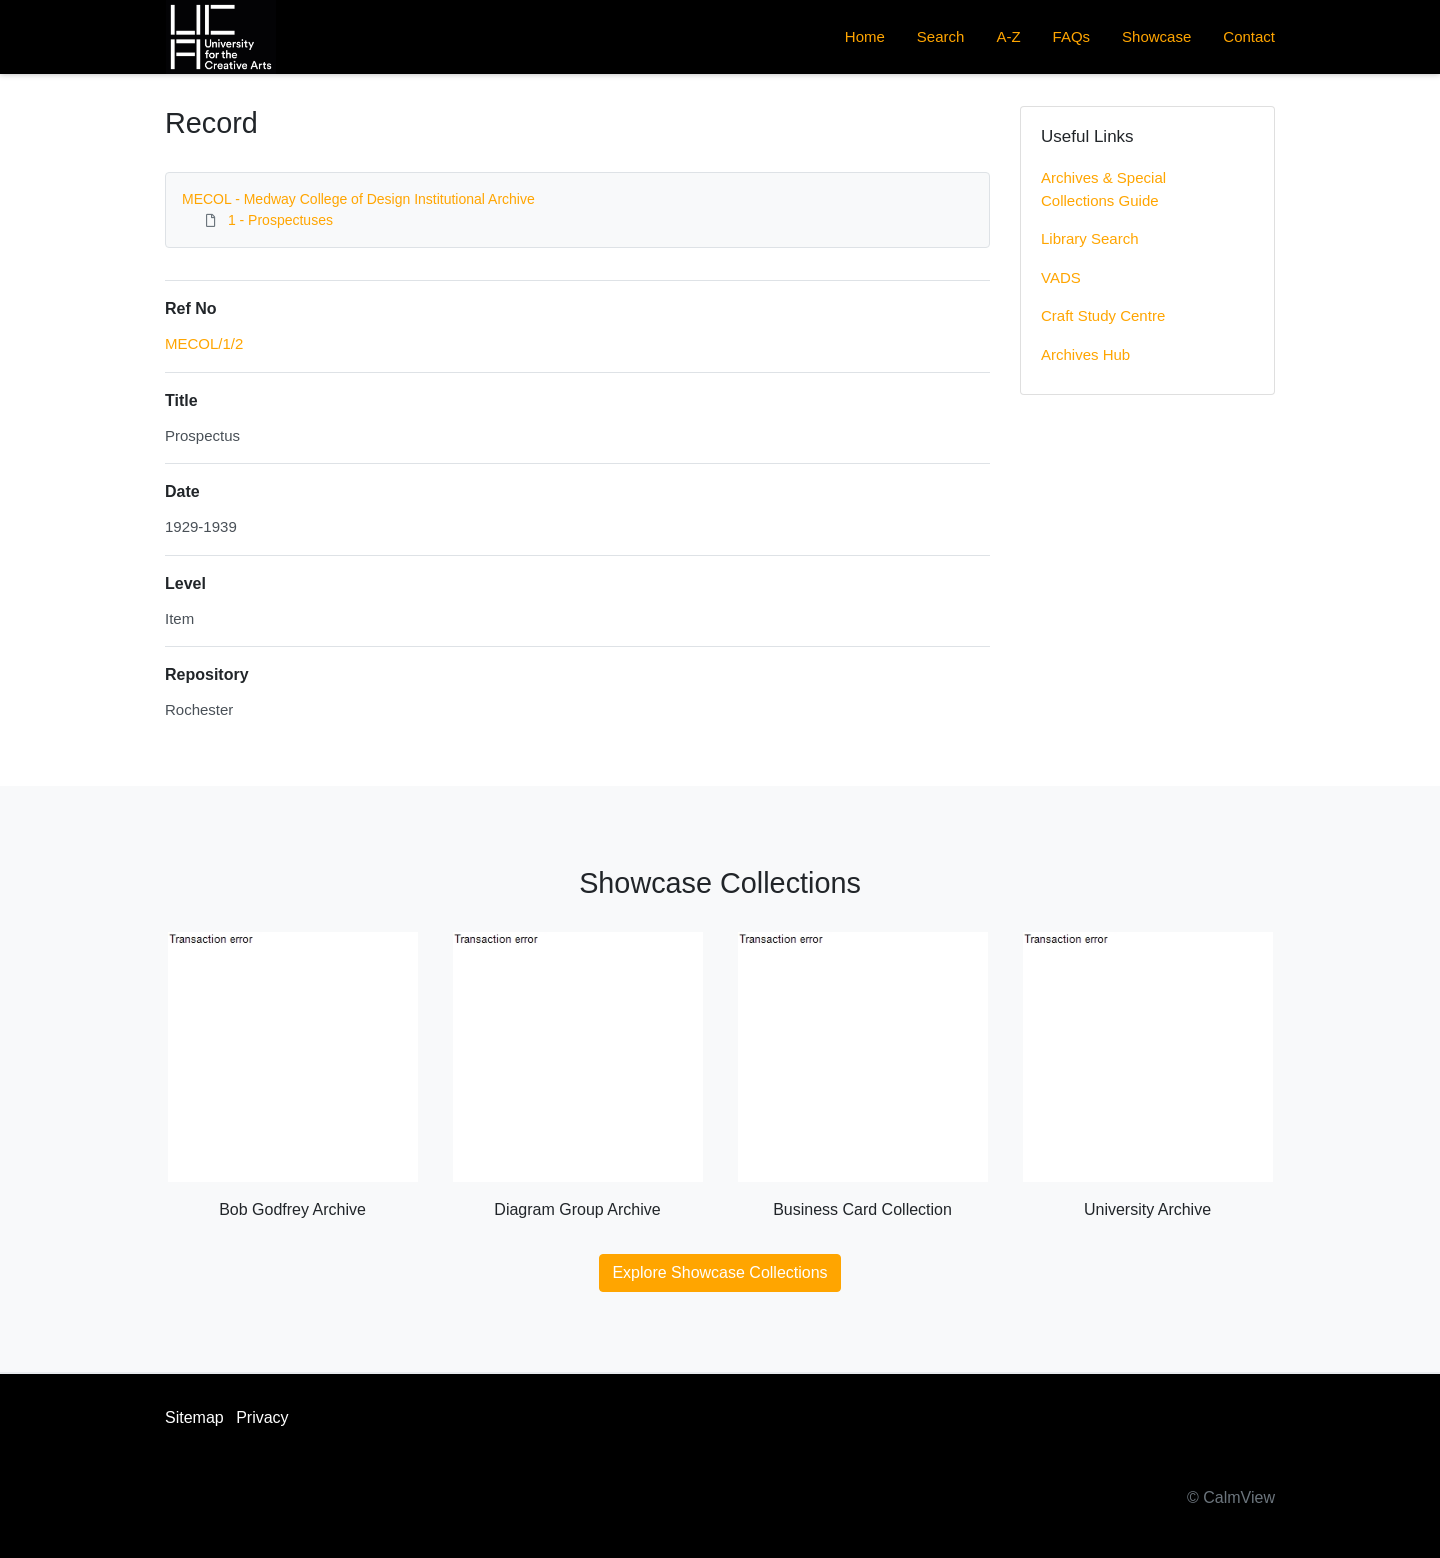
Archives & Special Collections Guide (1103, 189)
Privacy (262, 1417)
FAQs (1072, 36)
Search (941, 36)
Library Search (1090, 238)
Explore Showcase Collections (719, 1272)
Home (865, 36)
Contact (1249, 36)
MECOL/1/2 (204, 343)
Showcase (1156, 36)
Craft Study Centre (1103, 315)
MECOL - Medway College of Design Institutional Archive (358, 199)
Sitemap (194, 1417)
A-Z (1008, 36)
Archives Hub (1085, 354)
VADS (1061, 277)
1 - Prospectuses (280, 220)
